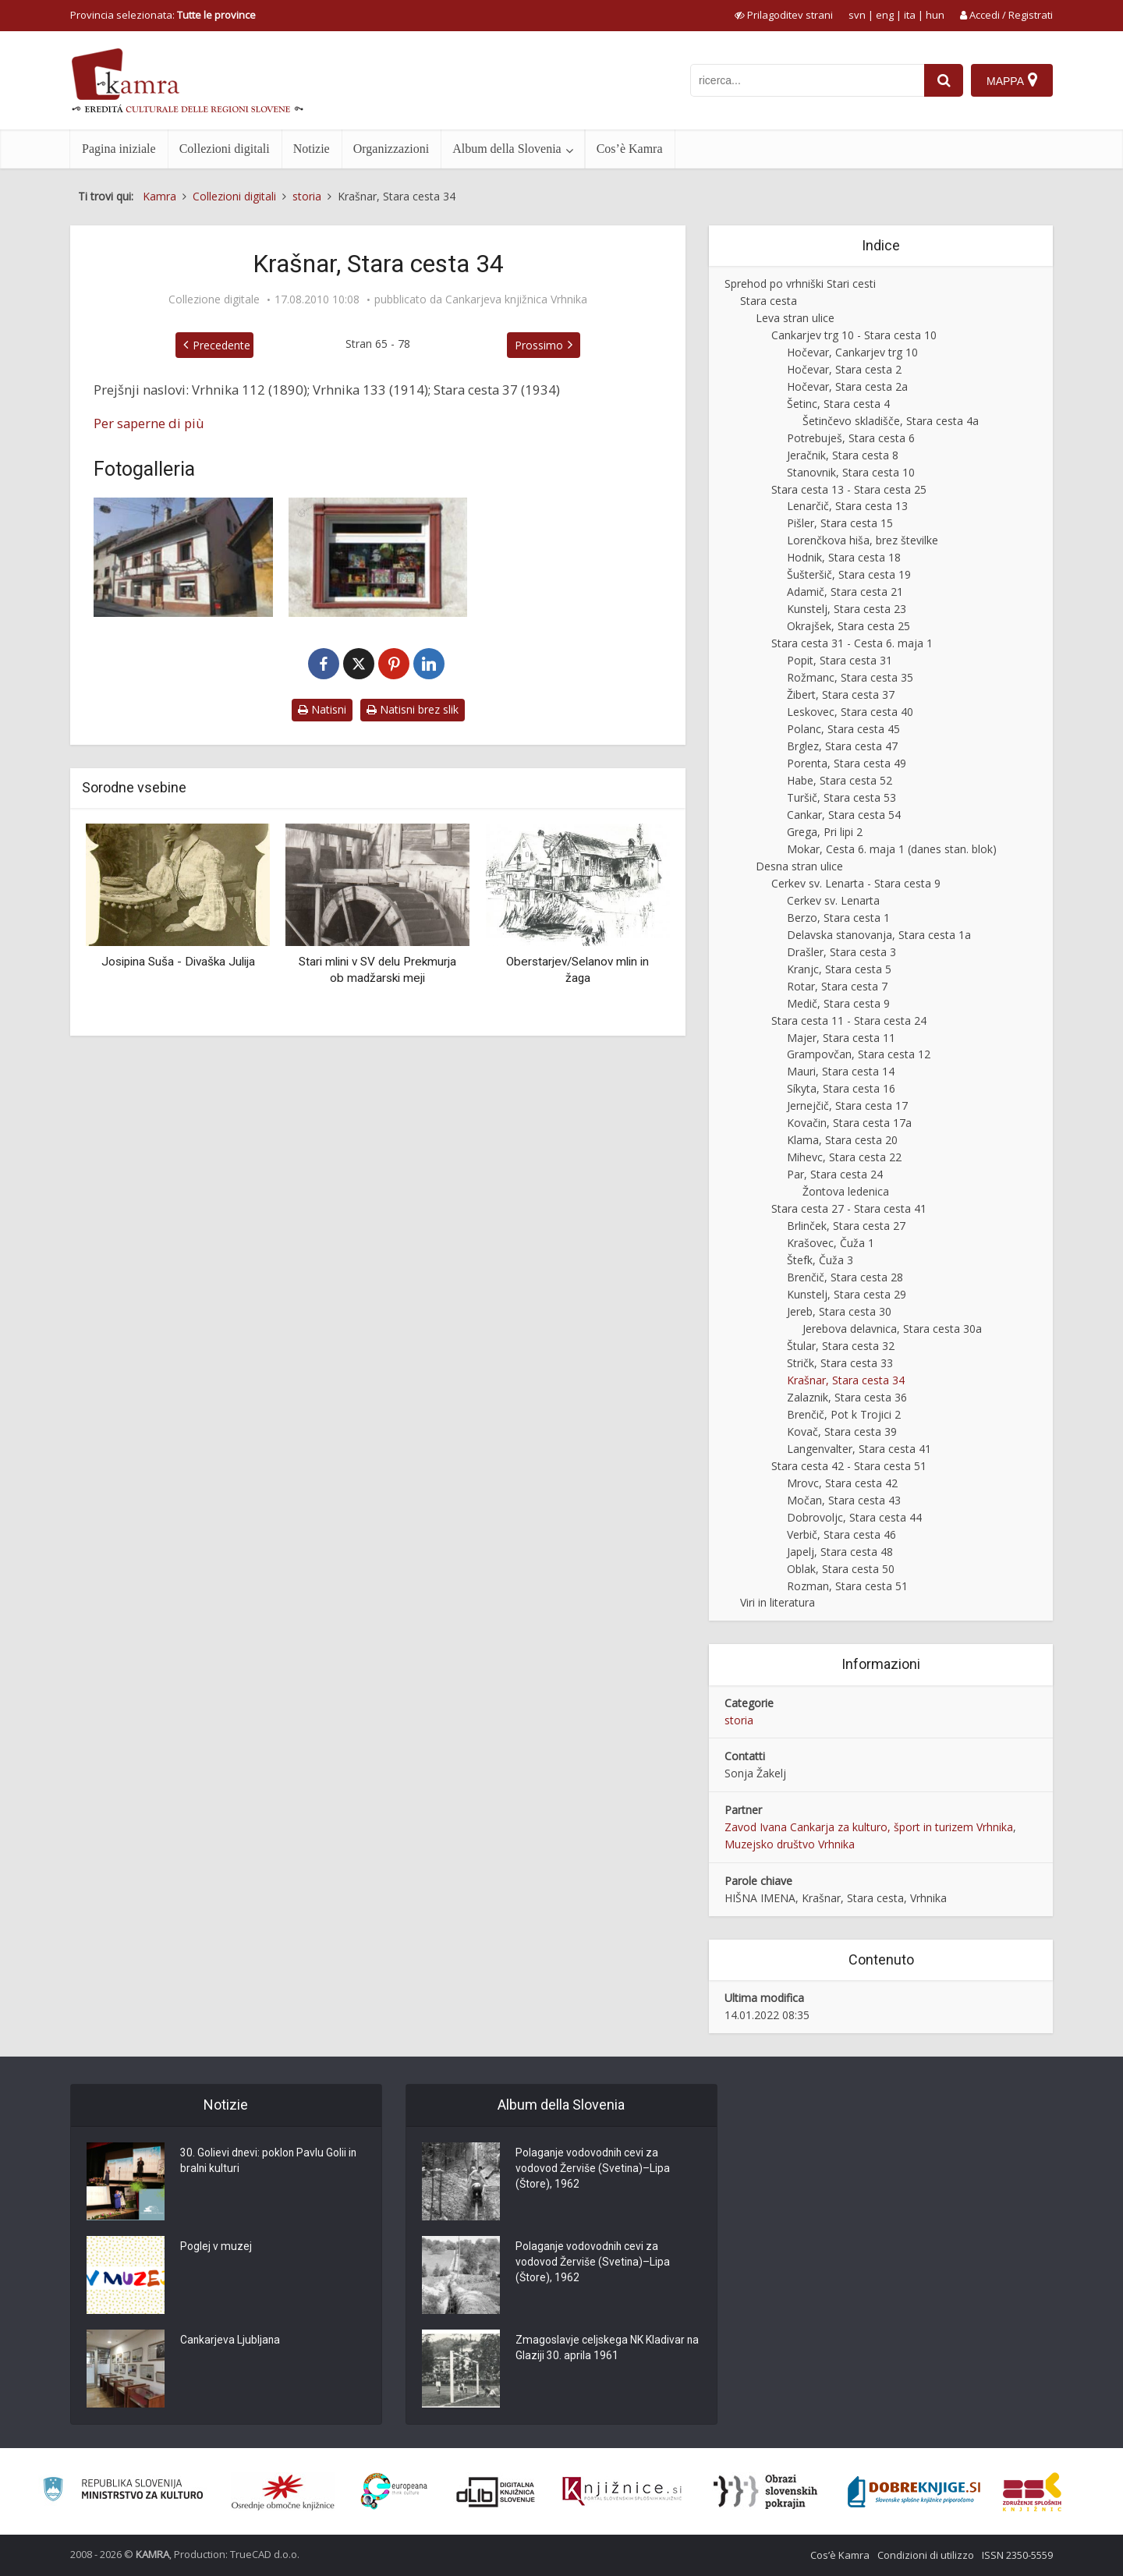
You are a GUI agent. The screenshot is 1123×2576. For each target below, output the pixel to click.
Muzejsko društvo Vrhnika (789, 1844)
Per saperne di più (149, 423)
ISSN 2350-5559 (1017, 2555)
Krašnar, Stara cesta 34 (846, 1380)
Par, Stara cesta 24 (835, 1174)
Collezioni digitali (224, 148)
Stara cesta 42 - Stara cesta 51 (848, 1465)
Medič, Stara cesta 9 (838, 1003)
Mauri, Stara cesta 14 (841, 1071)
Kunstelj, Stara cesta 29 (846, 1294)
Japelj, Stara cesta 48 (840, 1551)
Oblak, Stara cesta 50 (841, 1568)
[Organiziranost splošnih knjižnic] (283, 2491)
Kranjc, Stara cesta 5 (839, 969)
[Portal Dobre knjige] (914, 2491)
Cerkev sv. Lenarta (833, 900)
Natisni (322, 709)
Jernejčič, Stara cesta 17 (847, 1105)
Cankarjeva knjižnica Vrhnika (516, 299)
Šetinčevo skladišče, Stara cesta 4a (890, 420)
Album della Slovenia (507, 148)
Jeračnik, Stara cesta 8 (842, 455)
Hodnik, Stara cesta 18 (844, 557)
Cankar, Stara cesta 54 (844, 814)
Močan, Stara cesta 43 (844, 1500)
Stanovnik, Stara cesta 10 (851, 472)
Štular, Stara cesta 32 (841, 1345)
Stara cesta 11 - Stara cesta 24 (848, 1020)
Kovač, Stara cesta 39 (842, 1431)
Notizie (311, 148)
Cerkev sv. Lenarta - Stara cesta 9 (856, 883)
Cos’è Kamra (630, 148)
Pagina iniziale (119, 148)
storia (738, 1720)
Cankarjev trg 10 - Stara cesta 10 (854, 335)
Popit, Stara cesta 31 (839, 660)
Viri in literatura (777, 1602)
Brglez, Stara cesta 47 (842, 746)
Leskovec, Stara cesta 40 (850, 711)
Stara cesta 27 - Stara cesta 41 (848, 1208)
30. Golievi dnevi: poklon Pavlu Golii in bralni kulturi (269, 2162)
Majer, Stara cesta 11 (841, 1037)
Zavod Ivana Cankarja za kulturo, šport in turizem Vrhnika (868, 1826)
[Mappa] (1012, 80)
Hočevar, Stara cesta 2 (844, 369)
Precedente (221, 345)
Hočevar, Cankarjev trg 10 (852, 352)
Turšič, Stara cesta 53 (841, 797)
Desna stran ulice (799, 866)
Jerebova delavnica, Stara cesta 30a (892, 1328)
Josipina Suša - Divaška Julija (178, 962)
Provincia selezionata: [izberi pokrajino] (163, 15)
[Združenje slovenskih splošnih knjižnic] (622, 2491)
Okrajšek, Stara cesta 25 (848, 625)
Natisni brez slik (413, 709)
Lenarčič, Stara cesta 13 (847, 505)
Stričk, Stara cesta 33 (840, 1362)
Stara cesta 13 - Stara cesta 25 (848, 489)
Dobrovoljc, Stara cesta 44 (854, 1517)
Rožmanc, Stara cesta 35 (850, 677)
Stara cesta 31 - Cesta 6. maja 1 (852, 643)
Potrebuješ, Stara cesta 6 (851, 438)
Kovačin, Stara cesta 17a (849, 1122)
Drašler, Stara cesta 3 (841, 951)
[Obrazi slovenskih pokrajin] (765, 2491)
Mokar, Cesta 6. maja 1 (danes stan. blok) (892, 849)
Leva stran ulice (795, 317)
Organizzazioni (391, 148)
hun (935, 15)
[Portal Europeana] (394, 2491)
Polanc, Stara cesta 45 (843, 728)
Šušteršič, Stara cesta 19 (849, 574)
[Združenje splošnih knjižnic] (1032, 2491)
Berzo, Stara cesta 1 (838, 917)
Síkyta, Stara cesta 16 (841, 1088)
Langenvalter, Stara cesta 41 (859, 1448)
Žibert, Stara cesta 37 (841, 694)
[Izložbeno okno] (378, 557)
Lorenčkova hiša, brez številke (862, 540)
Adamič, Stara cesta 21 (845, 591)
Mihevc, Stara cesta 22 (844, 1157)
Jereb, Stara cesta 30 (839, 1311)
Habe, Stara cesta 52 (839, 780)
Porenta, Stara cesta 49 (846, 763)
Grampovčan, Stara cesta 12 (858, 1054)
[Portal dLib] (496, 2491)
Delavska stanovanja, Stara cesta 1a (879, 934)
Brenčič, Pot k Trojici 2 (844, 1414)
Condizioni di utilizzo (925, 2555)
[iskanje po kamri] (807, 80)
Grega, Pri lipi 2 (825, 831)
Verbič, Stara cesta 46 (841, 1534)
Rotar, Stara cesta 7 (837, 986)
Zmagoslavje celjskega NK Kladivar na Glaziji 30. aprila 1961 (600, 2349)
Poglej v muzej (216, 2247)
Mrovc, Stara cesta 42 (842, 1483)
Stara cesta (768, 300)
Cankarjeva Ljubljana (231, 2341)
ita (910, 15)
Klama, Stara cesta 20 (842, 1139)
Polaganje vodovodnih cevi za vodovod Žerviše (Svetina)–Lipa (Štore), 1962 (593, 2170)
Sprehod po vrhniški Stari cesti (800, 283)
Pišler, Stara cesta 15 (840, 523)
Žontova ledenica (845, 1191)
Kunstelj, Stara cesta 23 (846, 608)
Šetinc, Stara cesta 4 (838, 403)
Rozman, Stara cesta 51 (847, 1586)
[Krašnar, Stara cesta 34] (183, 557)
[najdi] (943, 80)
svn (857, 15)
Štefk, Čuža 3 (820, 1260)
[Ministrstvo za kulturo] (122, 2491)
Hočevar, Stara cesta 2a (847, 386)
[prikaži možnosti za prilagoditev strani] (784, 15)
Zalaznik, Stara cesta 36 (847, 1397)
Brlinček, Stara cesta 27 (846, 1225)
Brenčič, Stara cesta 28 (845, 1277)
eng (885, 15)
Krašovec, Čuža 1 (830, 1242)
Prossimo (539, 345)
